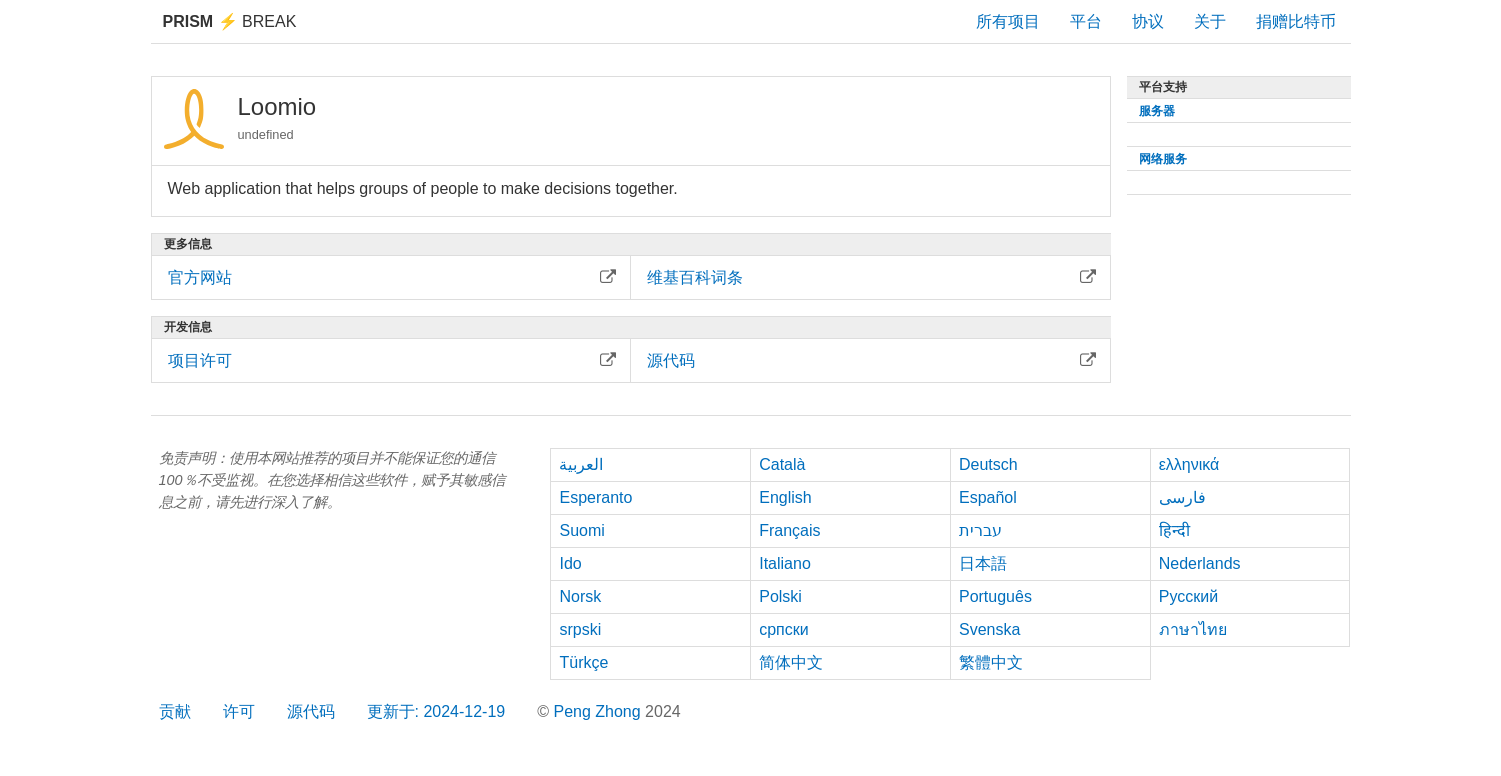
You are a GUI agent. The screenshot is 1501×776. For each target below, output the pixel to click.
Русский (1188, 596)
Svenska (989, 629)
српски (784, 629)
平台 (1086, 21)
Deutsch (988, 464)
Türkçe (583, 662)
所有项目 (1008, 21)
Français (789, 530)
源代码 (311, 711)
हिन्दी (1174, 530)
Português (995, 596)
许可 (239, 711)
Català (782, 464)
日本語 (983, 563)
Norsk (580, 596)
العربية (581, 464)
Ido (570, 563)
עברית (980, 530)
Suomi (581, 530)
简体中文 (791, 662)
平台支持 (1163, 87)
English (785, 497)
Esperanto (595, 497)
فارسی (1182, 497)
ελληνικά (1189, 464)
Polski (780, 596)
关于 (1210, 21)
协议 (1148, 21)
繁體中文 (991, 662)
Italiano (785, 563)
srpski (580, 629)
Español (988, 497)
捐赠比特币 (1296, 21)
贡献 (175, 711)
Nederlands (1200, 563)
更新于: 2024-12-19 (436, 711)
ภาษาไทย (1193, 629)
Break (230, 21)
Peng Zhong (599, 711)
